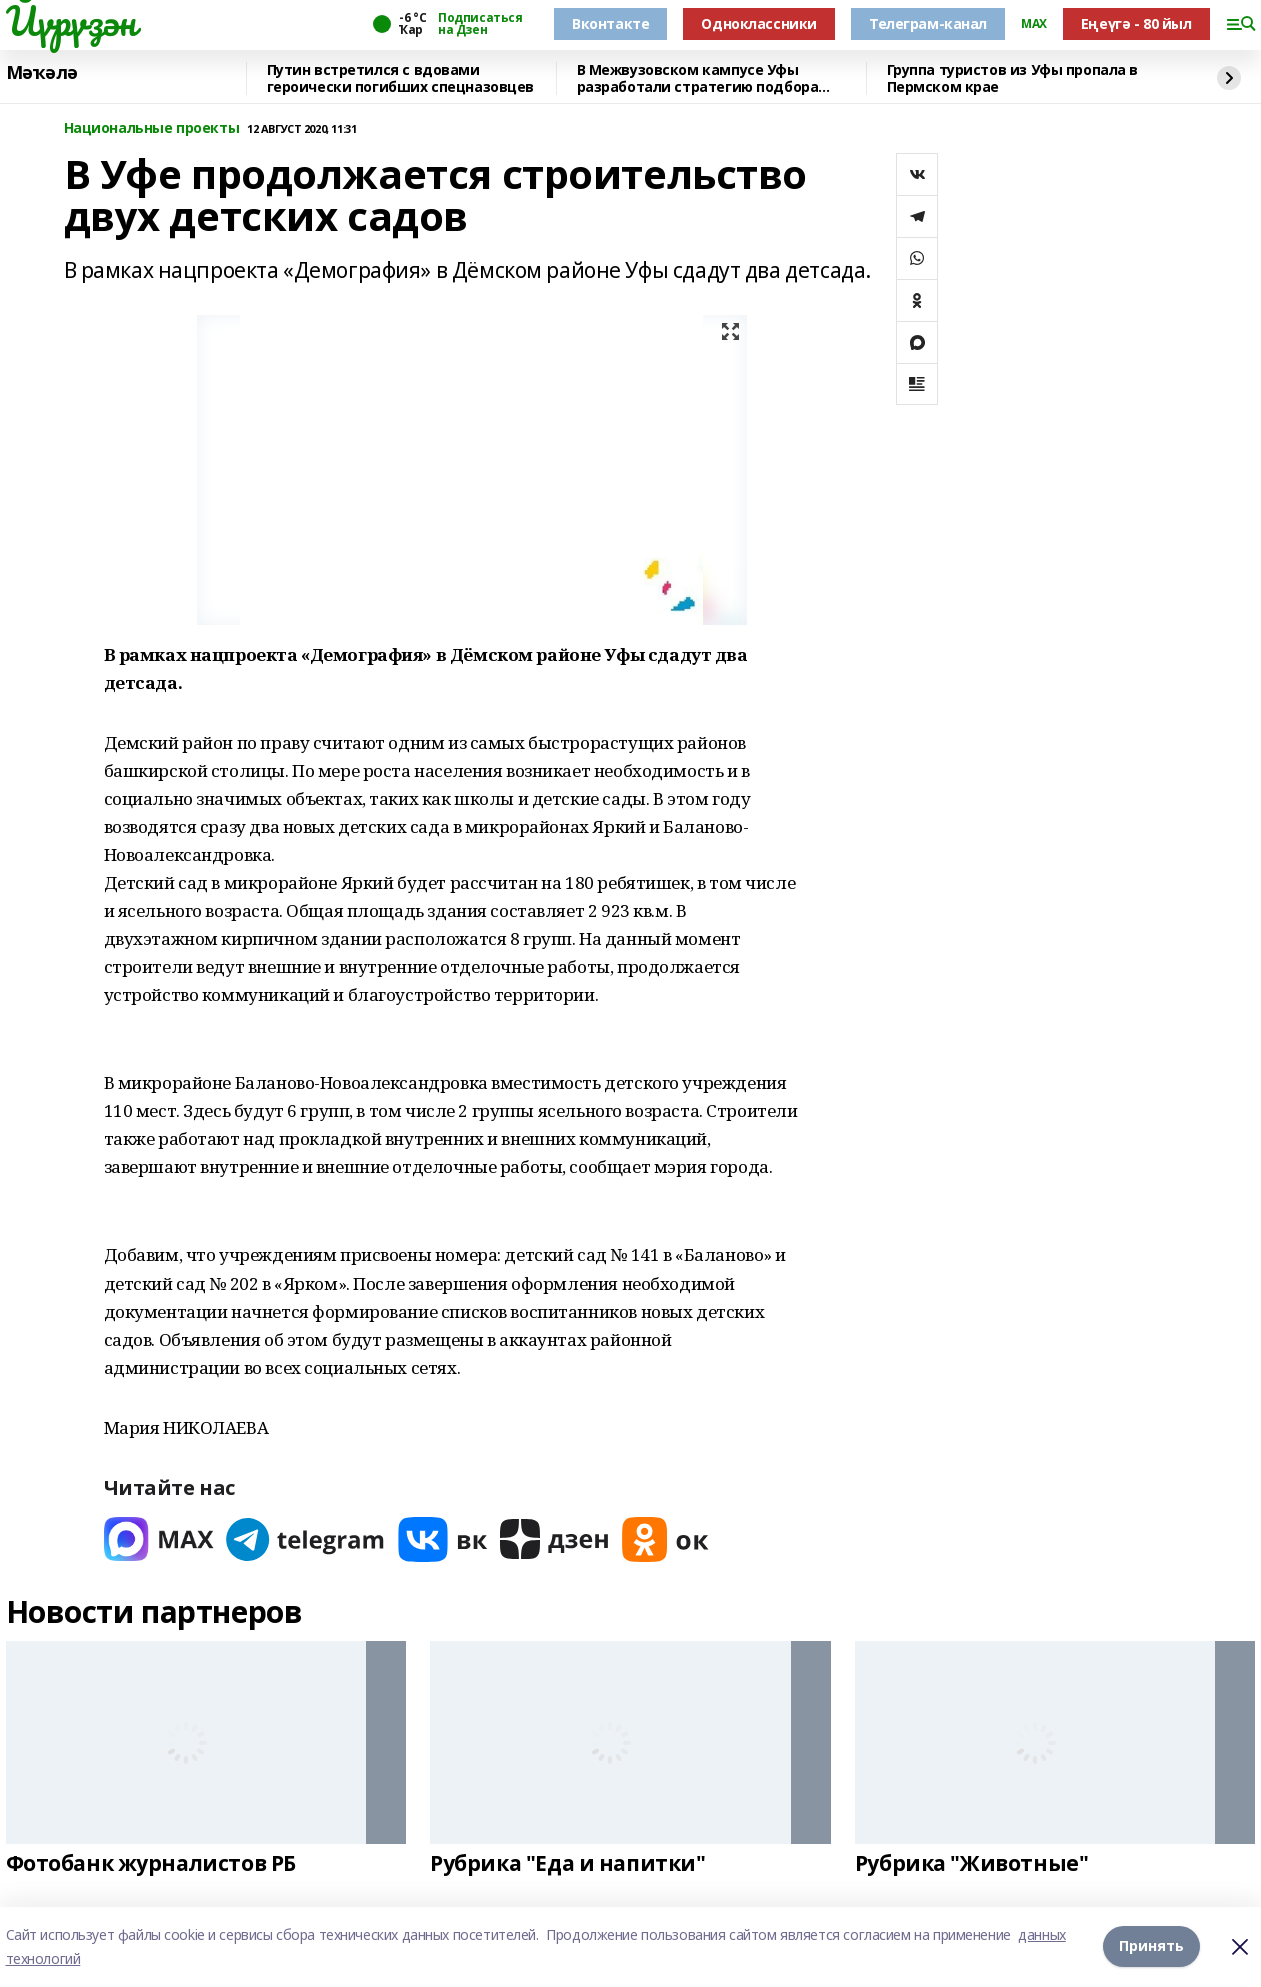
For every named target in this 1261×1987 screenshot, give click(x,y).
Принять (1151, 1946)
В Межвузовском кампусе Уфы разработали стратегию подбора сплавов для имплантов (698, 78)
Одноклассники (759, 23)
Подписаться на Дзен (480, 24)
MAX (1034, 24)
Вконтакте (610, 23)
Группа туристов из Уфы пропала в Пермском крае (1013, 78)
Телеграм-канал (928, 23)
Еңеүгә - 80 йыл (1136, 23)
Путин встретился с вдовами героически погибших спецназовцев (401, 78)
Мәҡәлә (42, 73)
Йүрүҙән (71, 21)
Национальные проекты (152, 128)
